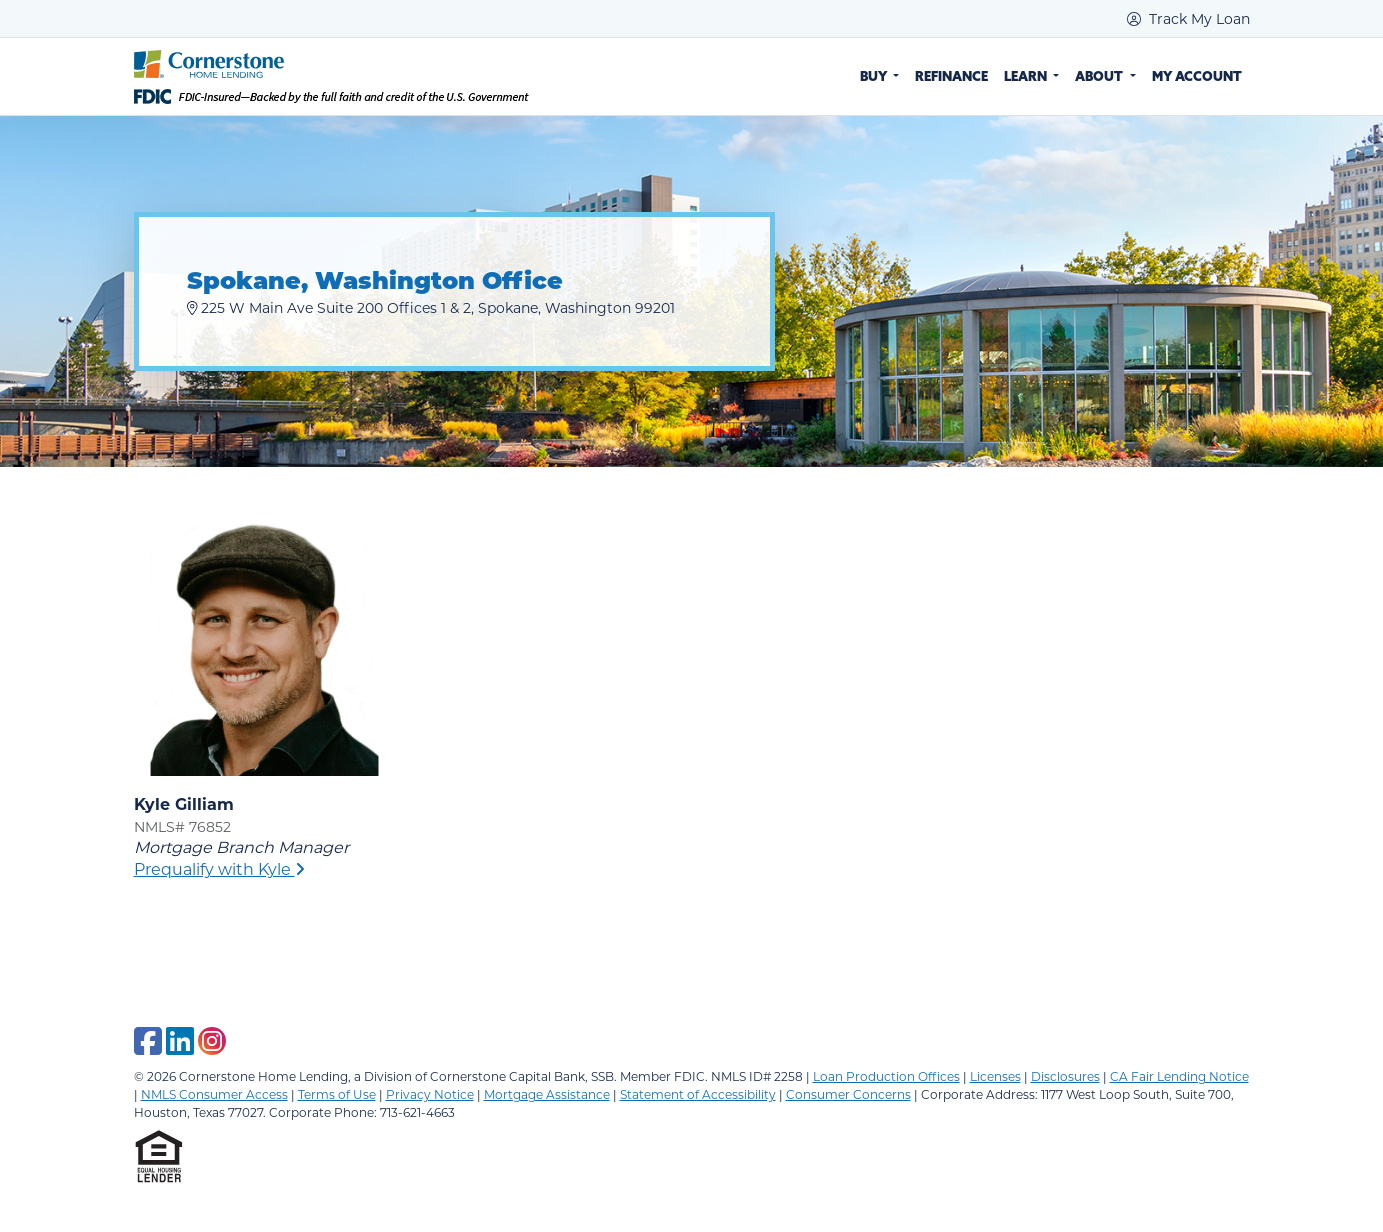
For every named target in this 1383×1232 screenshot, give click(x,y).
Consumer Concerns (848, 1094)
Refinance (951, 76)
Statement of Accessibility (698, 1094)
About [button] (1100, 76)
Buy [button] (875, 76)
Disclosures (1065, 1076)
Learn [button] (1027, 76)
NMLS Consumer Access (214, 1094)
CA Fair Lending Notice (1179, 1076)
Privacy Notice (430, 1094)
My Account (1197, 76)
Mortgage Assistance (547, 1094)
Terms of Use (337, 1094)
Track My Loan (1188, 18)
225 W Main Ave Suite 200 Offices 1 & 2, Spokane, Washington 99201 (431, 307)
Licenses (995, 1076)
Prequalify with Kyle (219, 868)
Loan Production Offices (886, 1076)
